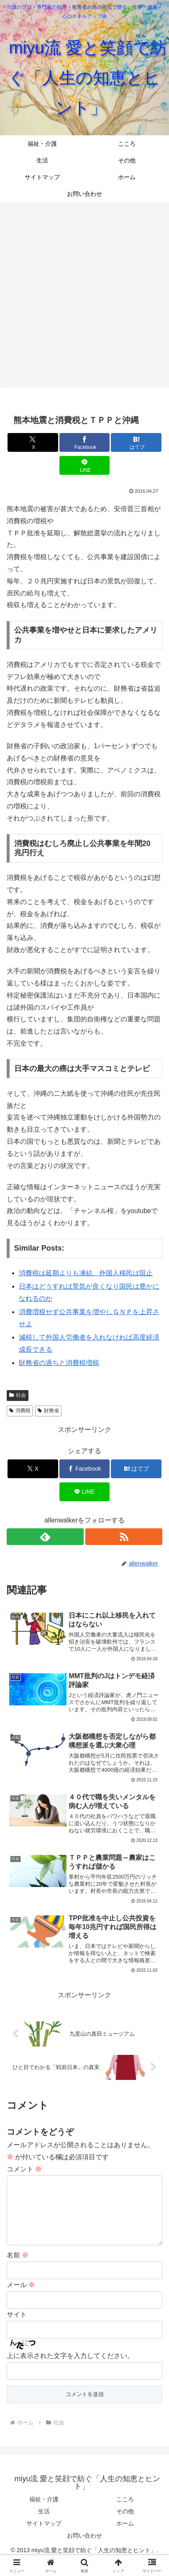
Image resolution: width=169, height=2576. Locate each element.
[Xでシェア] (33, 442)
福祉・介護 (44, 2512)
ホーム (125, 2536)
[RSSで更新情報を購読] (123, 1536)
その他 (125, 2524)
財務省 (48, 1410)
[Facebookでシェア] (84, 442)
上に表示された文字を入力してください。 (70, 2369)
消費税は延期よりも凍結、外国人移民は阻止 (86, 1273)
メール (21, 2298)
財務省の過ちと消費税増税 (59, 1362)
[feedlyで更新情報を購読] (45, 1536)
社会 (17, 1395)
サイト (17, 2327)
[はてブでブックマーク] (136, 442)
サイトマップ (43, 2536)
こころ (125, 2512)
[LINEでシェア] (84, 465)
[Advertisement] (84, 294)
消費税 (20, 1410)
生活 (44, 2524)
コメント (24, 2169)
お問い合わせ (84, 2549)
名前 (17, 2268)
